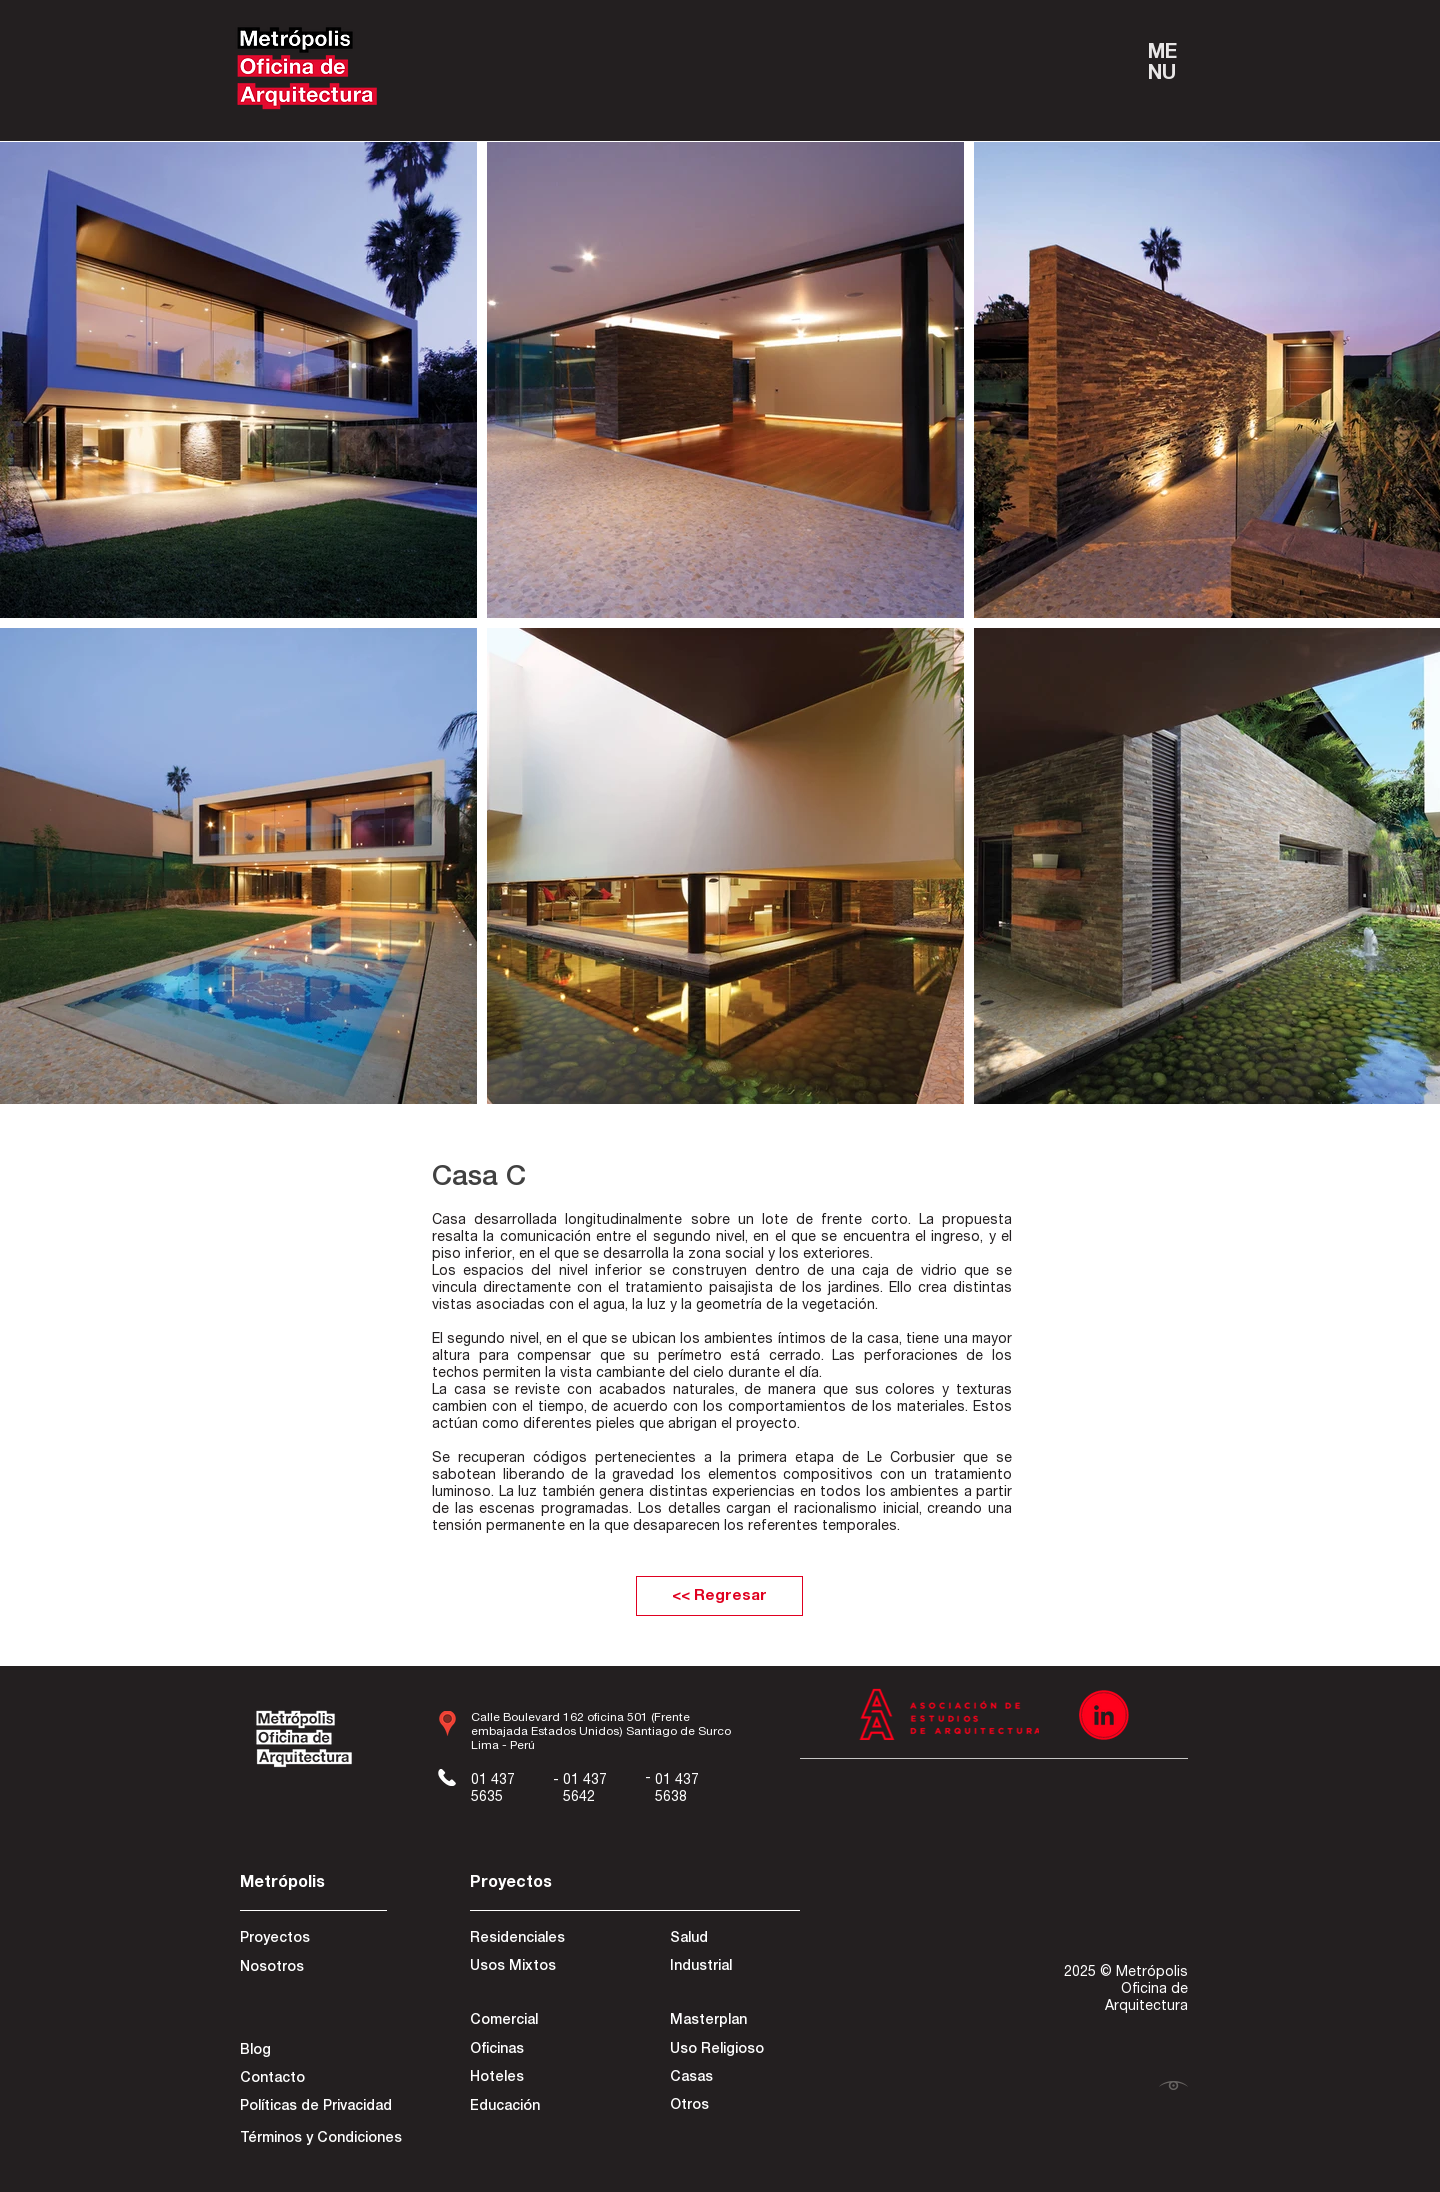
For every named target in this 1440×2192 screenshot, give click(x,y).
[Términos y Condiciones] (321, 2140)
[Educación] (533, 2108)
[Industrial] (741, 1968)
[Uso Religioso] (733, 2051)
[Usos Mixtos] (541, 1968)
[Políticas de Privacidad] (316, 2108)
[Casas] (733, 2079)
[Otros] (733, 2107)
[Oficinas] (533, 2051)
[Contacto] (311, 2080)
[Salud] (742, 1940)
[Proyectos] (311, 1940)
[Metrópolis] (311, 1884)
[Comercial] (541, 2022)
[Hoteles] (533, 2079)
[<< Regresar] (719, 1596)
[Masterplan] (733, 2022)
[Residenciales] (541, 1940)
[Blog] (311, 2052)
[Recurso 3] (1104, 1715)
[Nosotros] (311, 1969)
